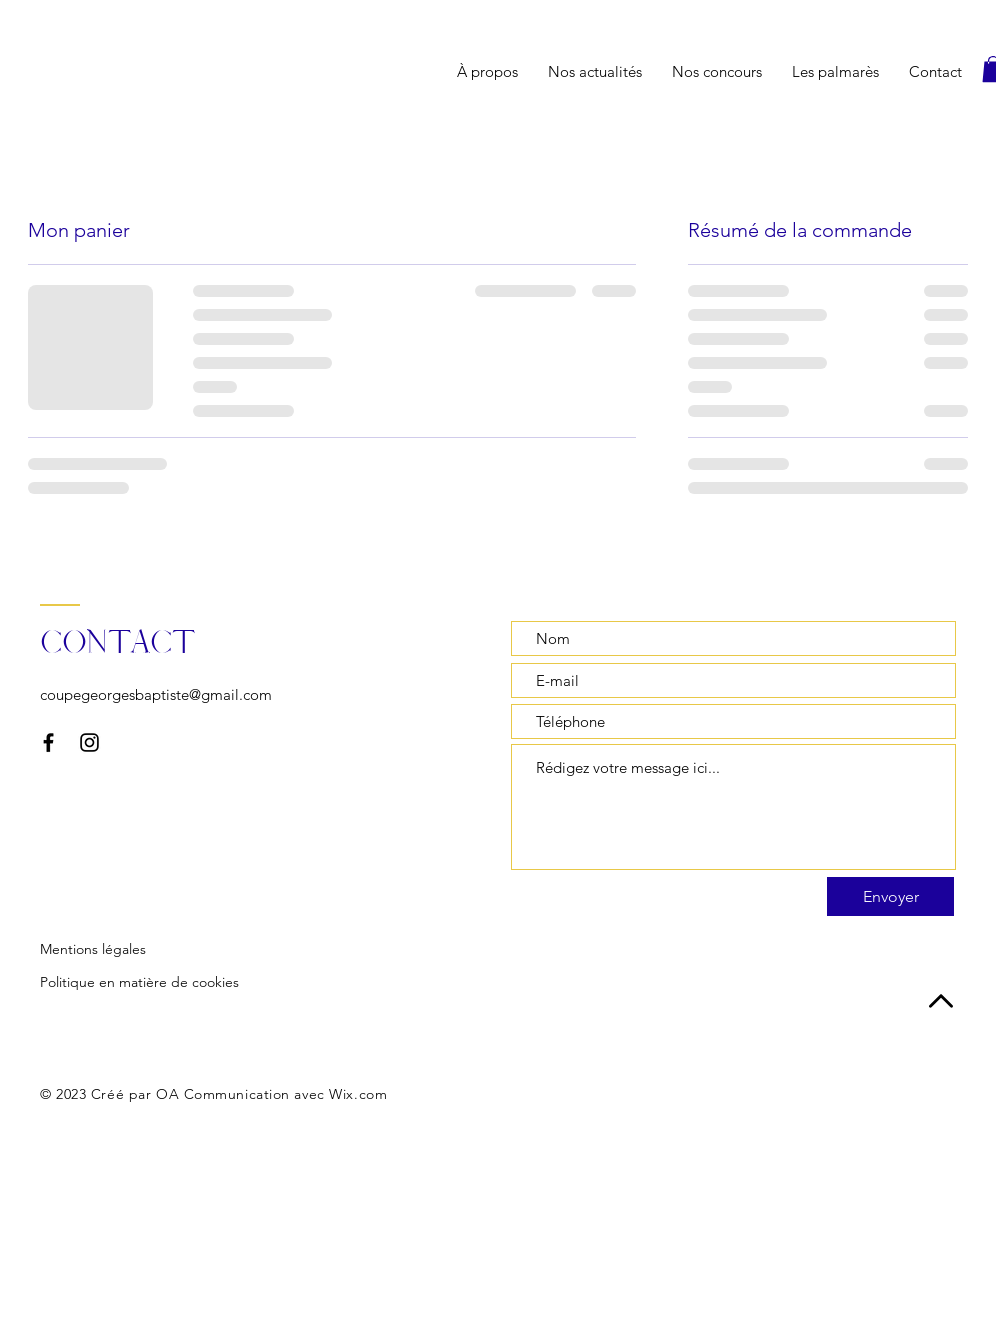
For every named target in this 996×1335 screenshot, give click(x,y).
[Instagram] (89, 742)
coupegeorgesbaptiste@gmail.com (156, 694)
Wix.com (358, 1094)
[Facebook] (48, 742)
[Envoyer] (890, 896)
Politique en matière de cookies (139, 982)
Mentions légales (93, 949)
